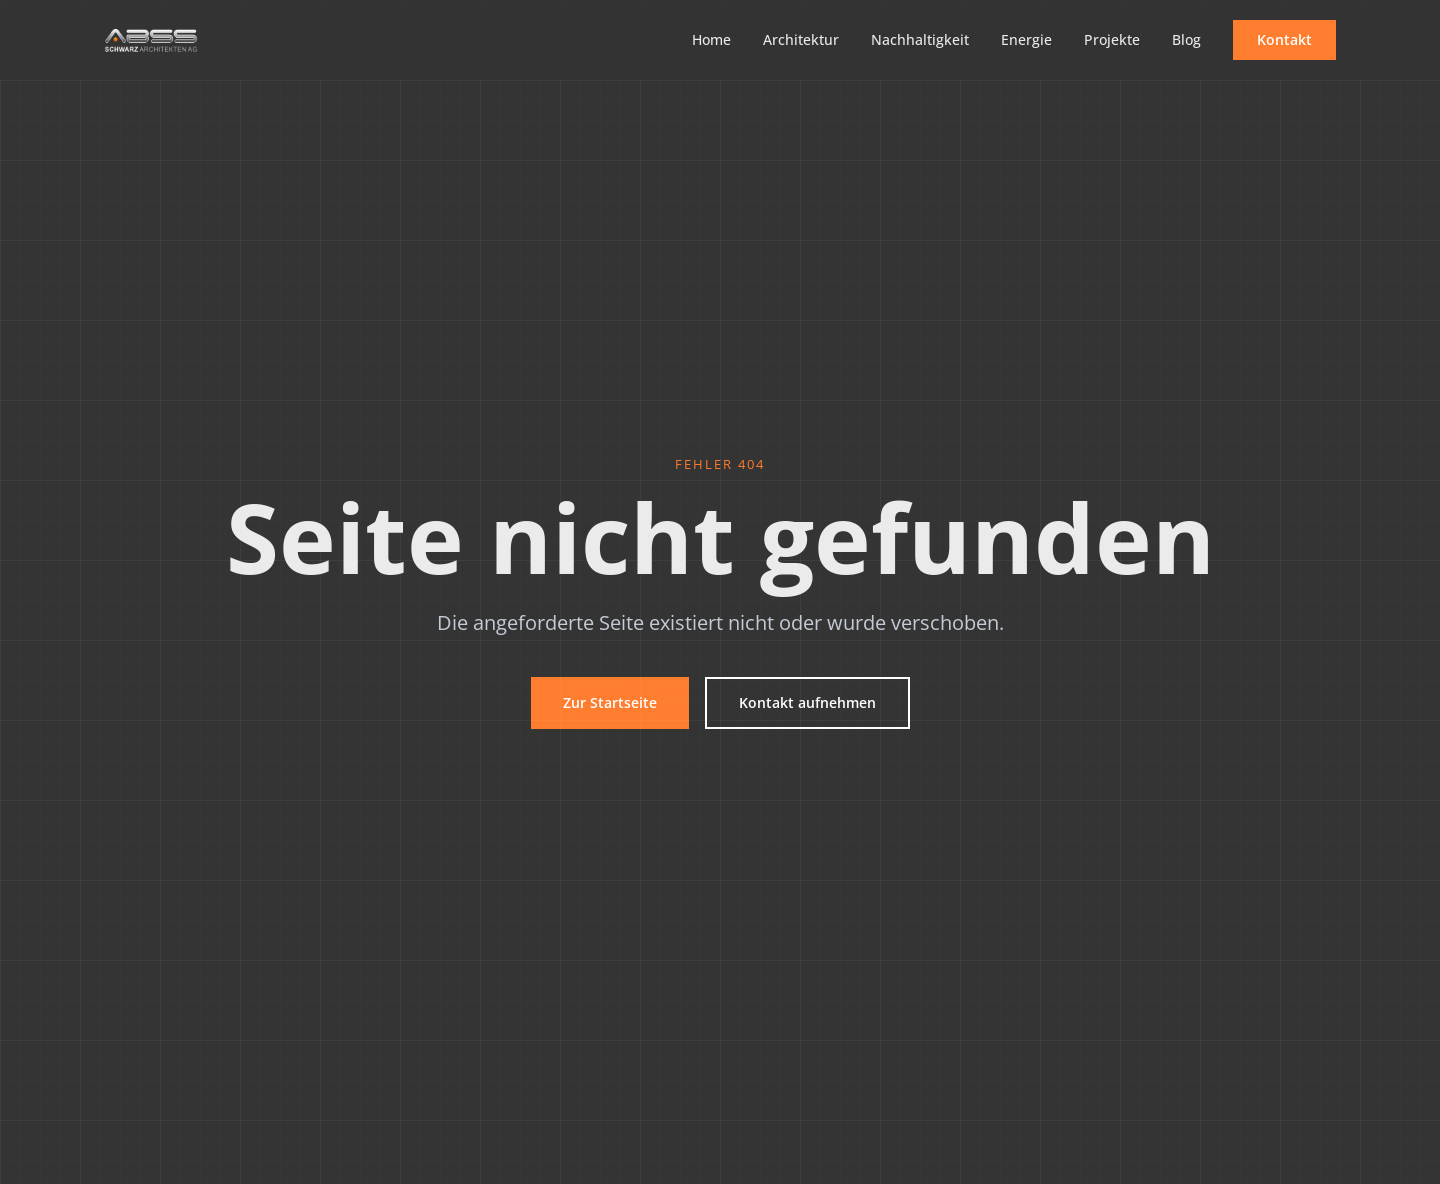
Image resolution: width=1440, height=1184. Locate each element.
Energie (1026, 39)
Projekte (1112, 39)
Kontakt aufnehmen (807, 702)
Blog (1186, 39)
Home (711, 39)
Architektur (801, 39)
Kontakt (1284, 39)
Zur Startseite (610, 702)
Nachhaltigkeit (920, 39)
